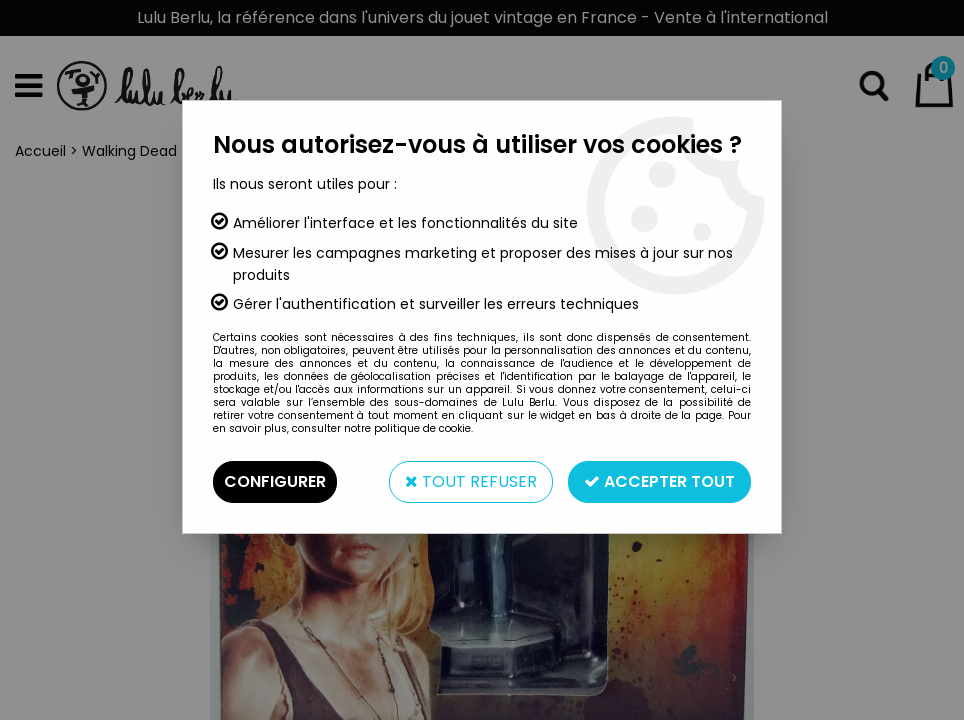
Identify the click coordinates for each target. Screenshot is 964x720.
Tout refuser (471, 481)
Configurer (275, 481)
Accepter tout (659, 481)
